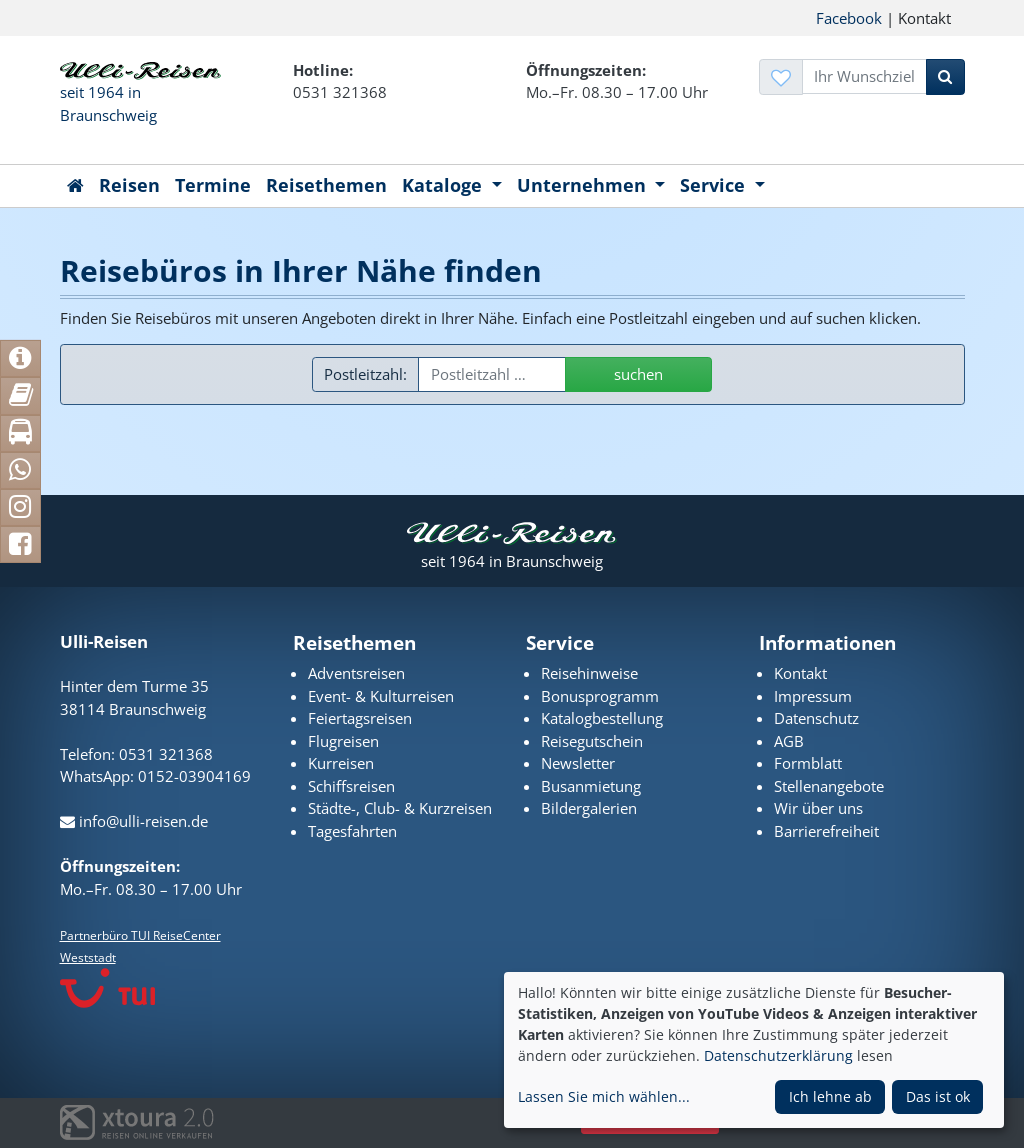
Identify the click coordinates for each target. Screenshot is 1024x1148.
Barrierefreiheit (826, 831)
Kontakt (800, 673)
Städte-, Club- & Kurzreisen (400, 808)
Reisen (129, 185)
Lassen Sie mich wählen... (604, 1096)
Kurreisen (341, 763)
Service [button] (715, 185)
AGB (789, 741)
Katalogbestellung (602, 718)
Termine (213, 185)
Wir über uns (818, 808)
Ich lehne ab (830, 1096)
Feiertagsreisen (360, 718)
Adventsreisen (356, 673)
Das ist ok (938, 1096)
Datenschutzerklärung (778, 1055)
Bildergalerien (589, 808)
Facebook (849, 18)
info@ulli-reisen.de (134, 821)
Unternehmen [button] (584, 185)
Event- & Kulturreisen (381, 696)
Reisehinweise (589, 673)
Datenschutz (816, 718)
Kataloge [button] (444, 185)
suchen (638, 374)
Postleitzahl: (365, 374)
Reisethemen (326, 185)
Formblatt (808, 763)
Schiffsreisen (351, 786)
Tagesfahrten (352, 831)
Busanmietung (591, 786)
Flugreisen (343, 741)
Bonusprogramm (600, 696)
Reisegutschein (592, 741)
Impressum (813, 696)
